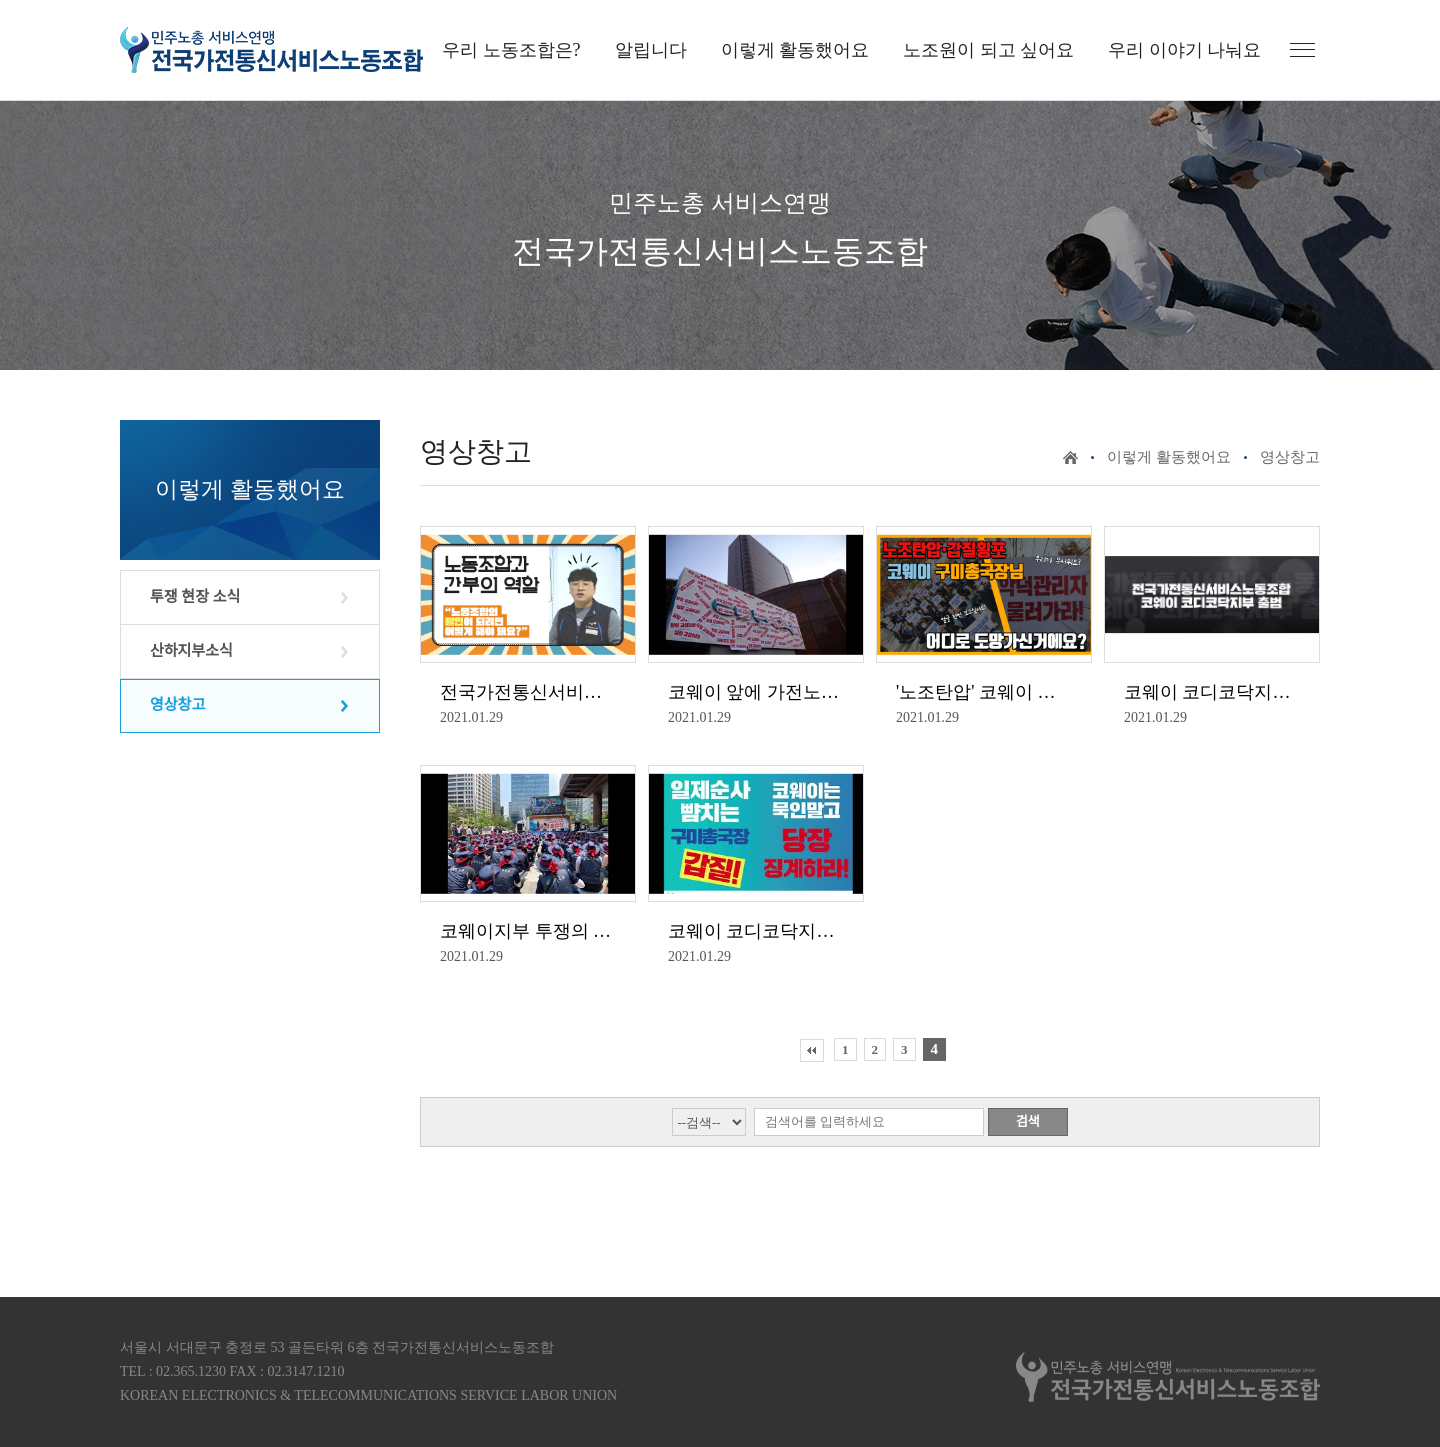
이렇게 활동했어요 (795, 50)
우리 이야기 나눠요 (1184, 50)
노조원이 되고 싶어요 (988, 50)
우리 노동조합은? (511, 50)
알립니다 (651, 50)
